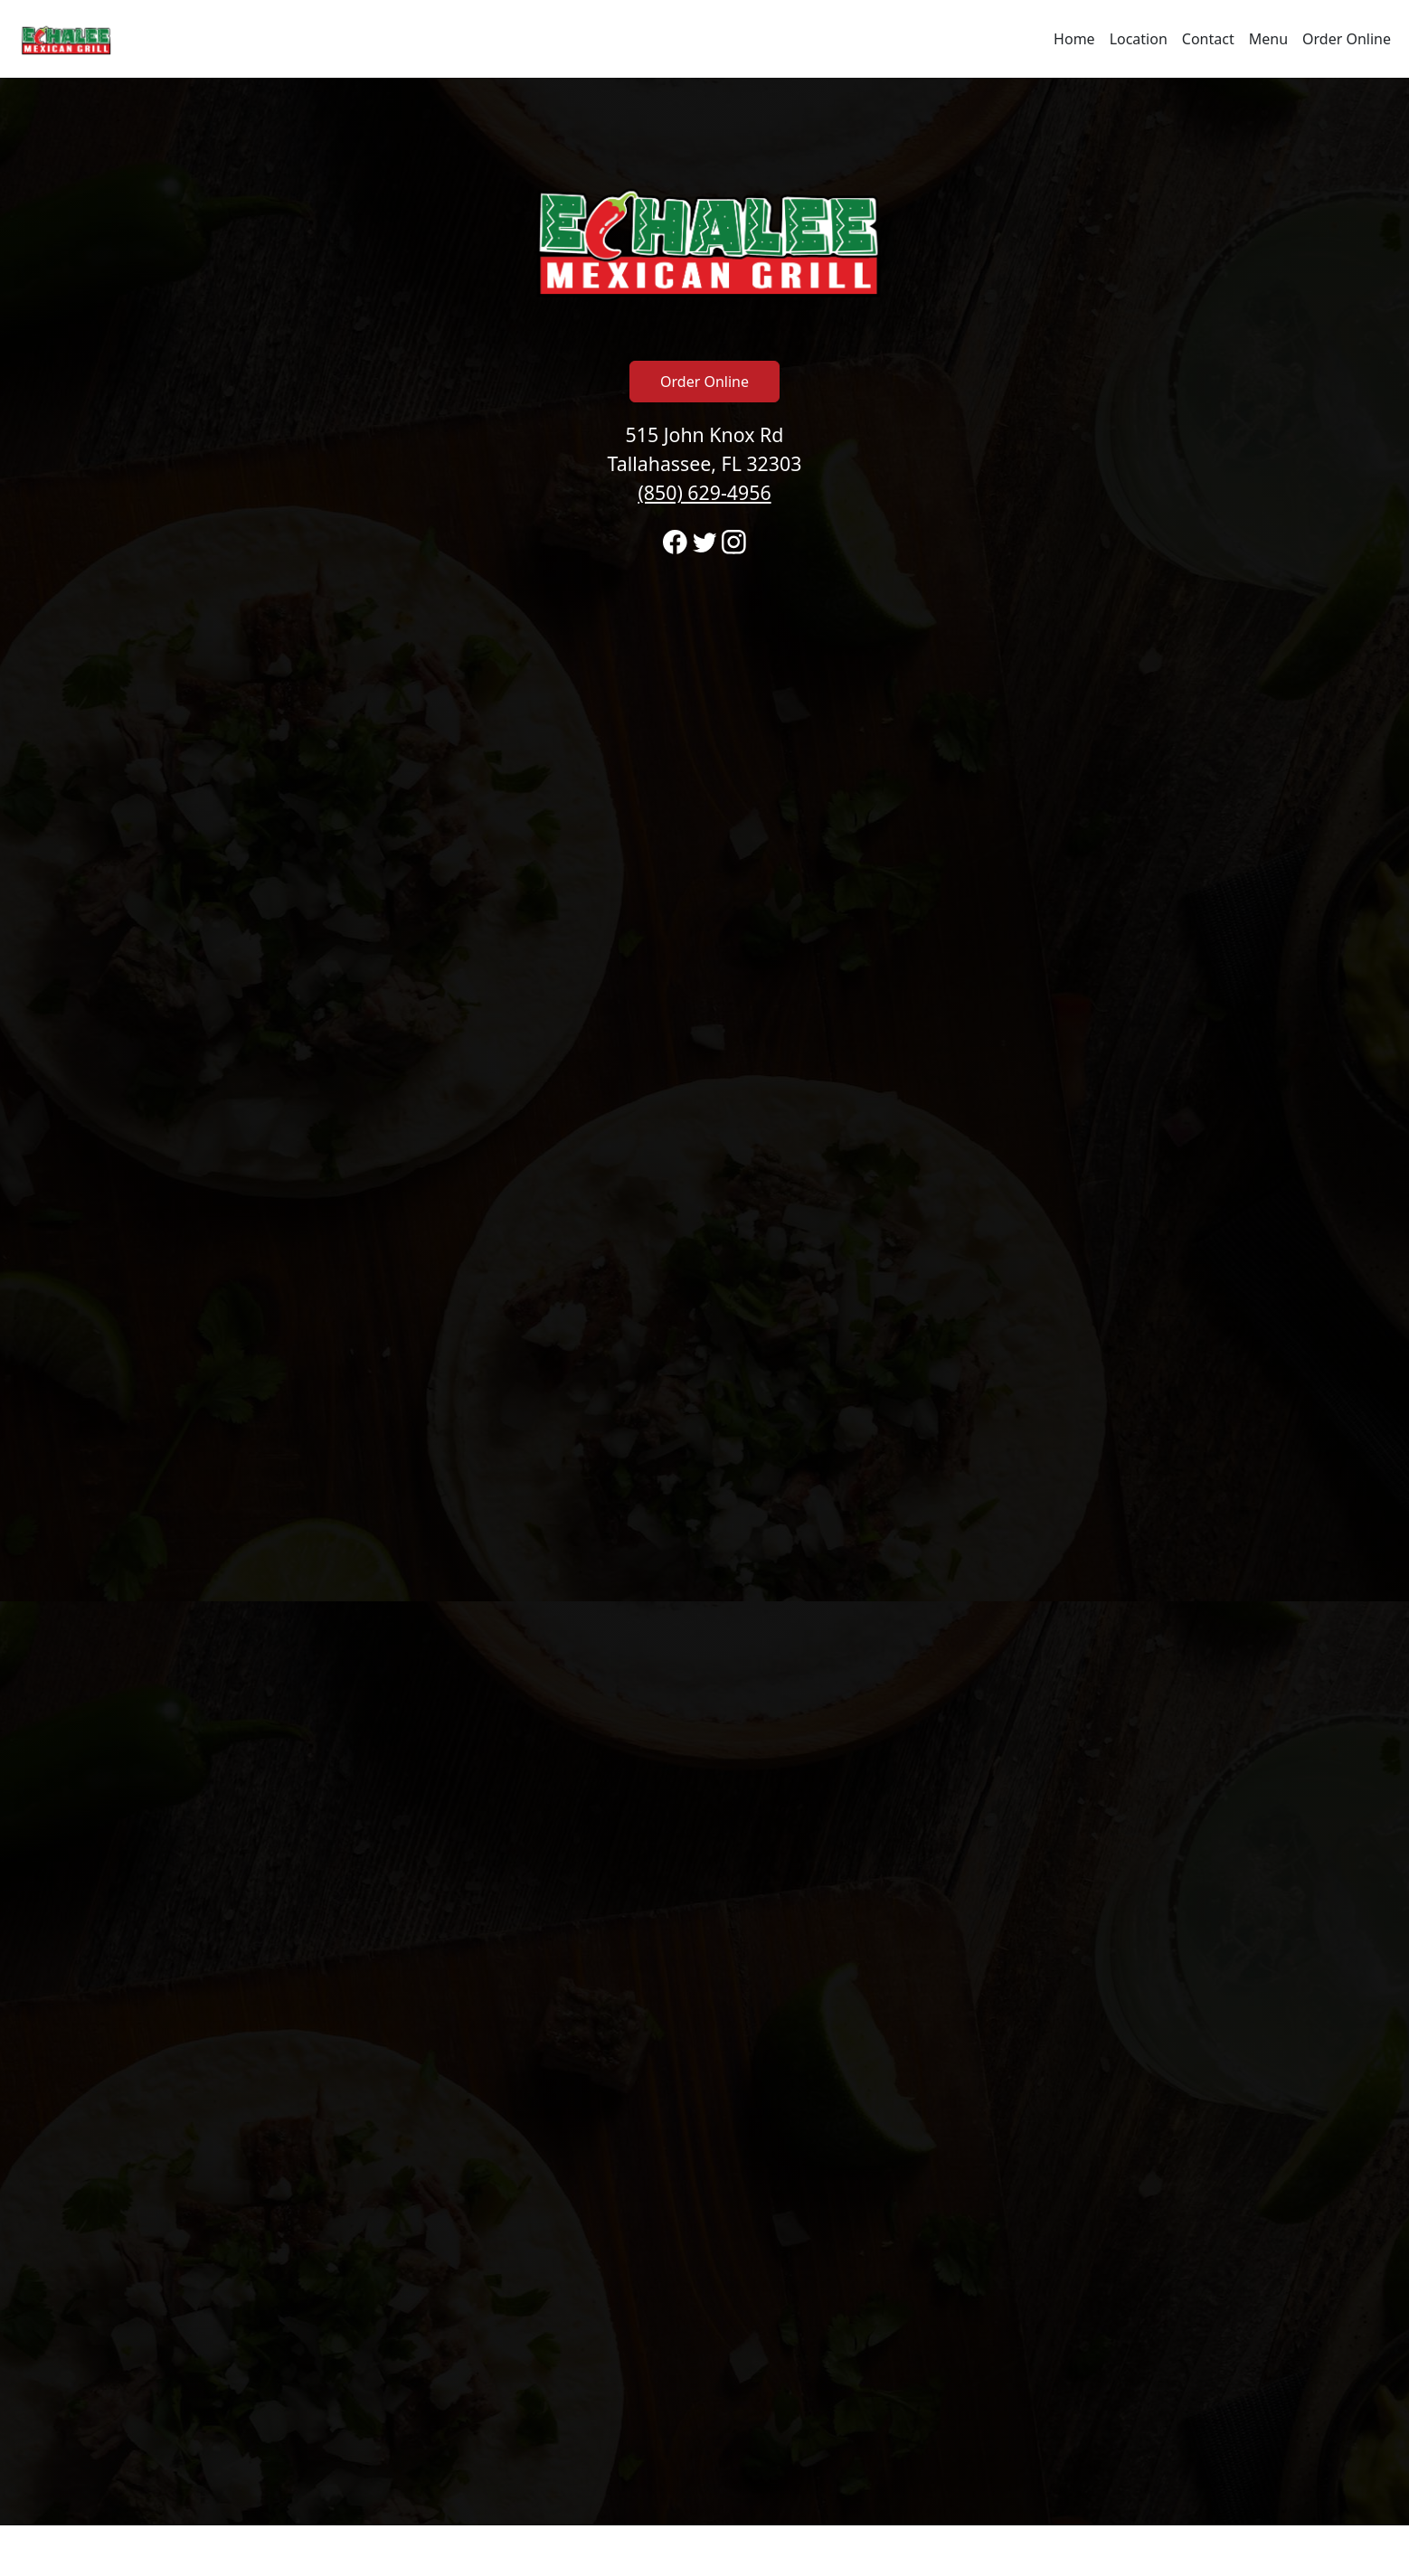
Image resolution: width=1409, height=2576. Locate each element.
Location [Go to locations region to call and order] (1139, 39)
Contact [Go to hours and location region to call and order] (1208, 39)
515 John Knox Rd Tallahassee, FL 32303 (705, 463)
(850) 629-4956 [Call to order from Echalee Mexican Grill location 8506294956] (704, 492)
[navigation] (704, 39)
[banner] (704, 1301)
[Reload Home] (65, 39)
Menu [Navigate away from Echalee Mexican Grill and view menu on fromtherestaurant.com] (1268, 39)
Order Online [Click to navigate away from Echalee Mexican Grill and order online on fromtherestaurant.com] (704, 382)
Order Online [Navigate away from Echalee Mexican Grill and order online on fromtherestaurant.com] (1346, 39)
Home (1074, 39)
